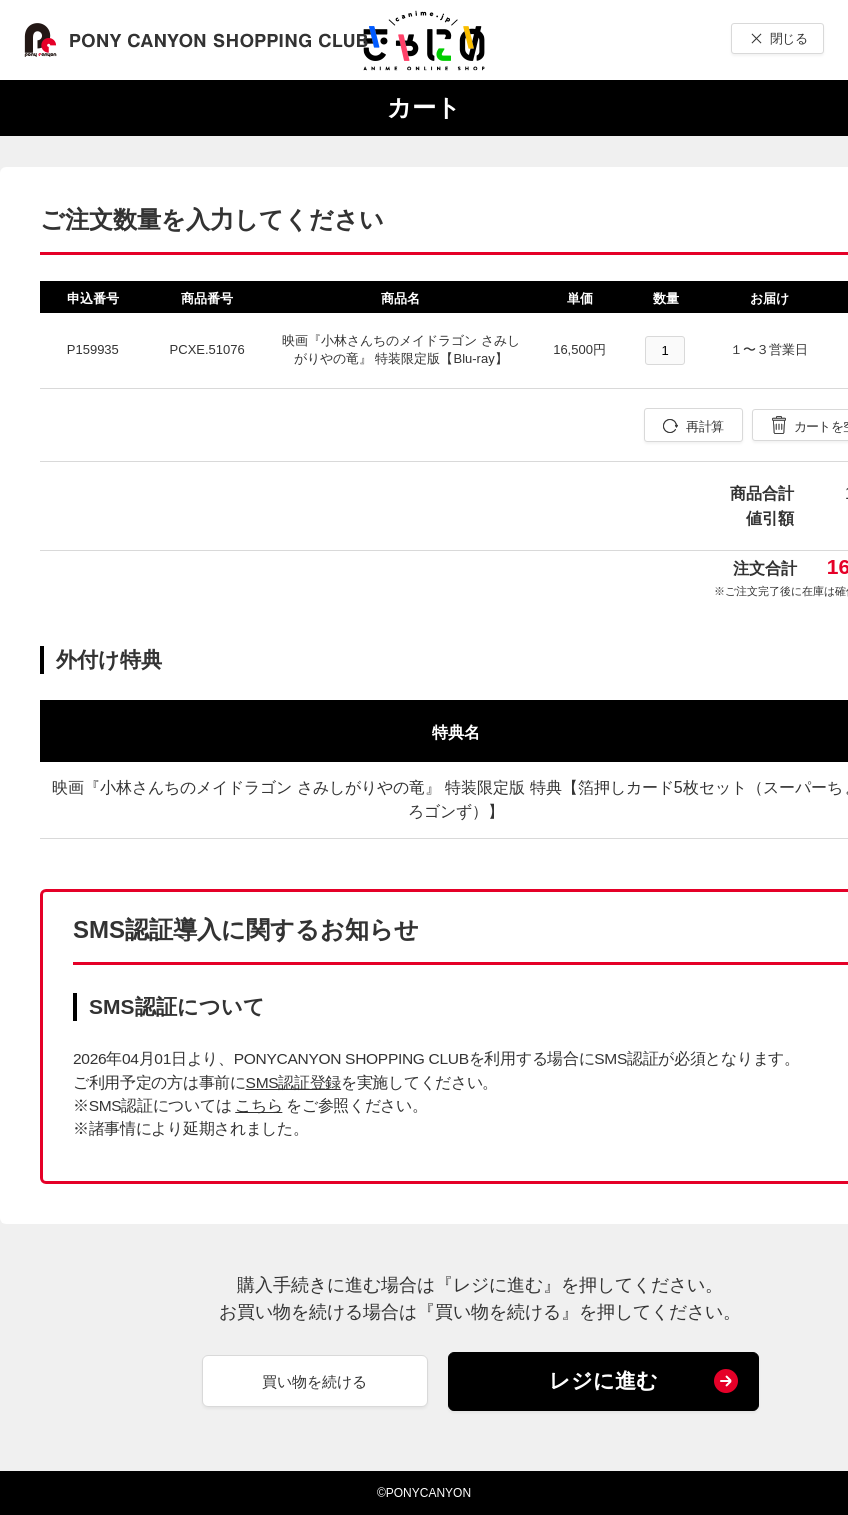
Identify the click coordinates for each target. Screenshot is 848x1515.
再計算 (704, 426)
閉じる (788, 38)
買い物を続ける (314, 1381)
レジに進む (603, 1380)
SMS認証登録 (293, 1082)
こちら (258, 1105)
